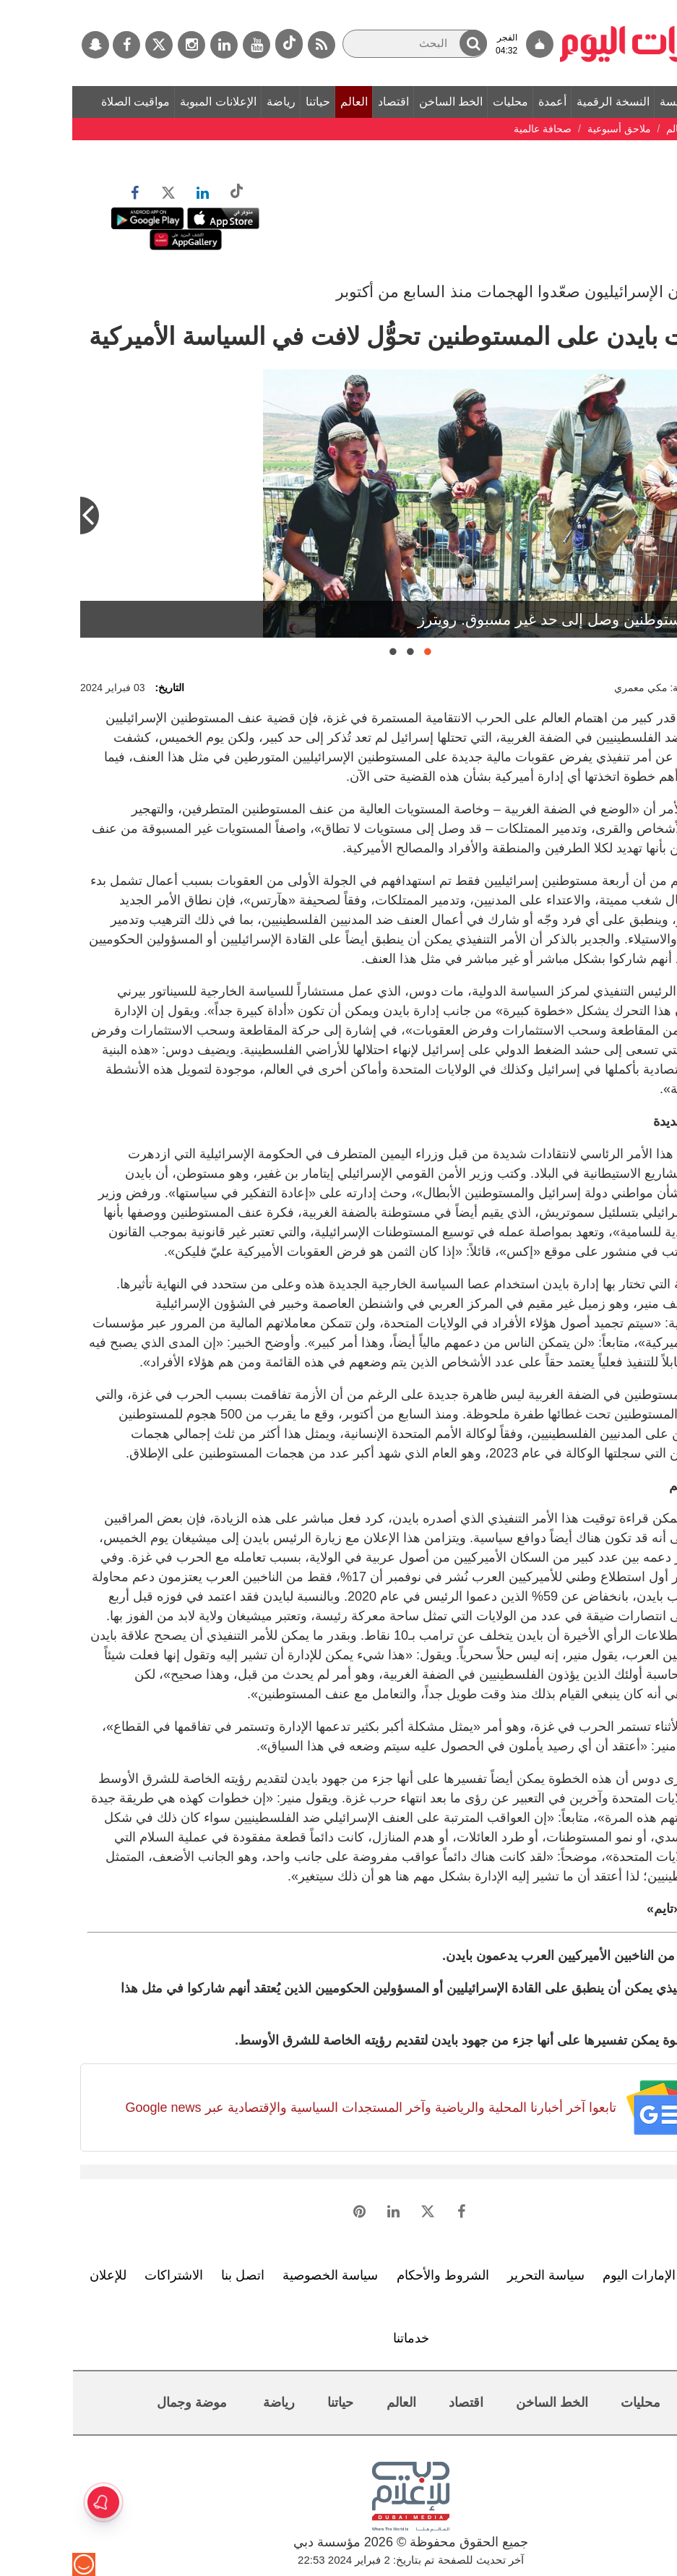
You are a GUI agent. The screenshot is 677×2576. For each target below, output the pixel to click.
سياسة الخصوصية (258, 2275)
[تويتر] (86, 45)
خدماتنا (339, 2338)
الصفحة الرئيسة (625, 101)
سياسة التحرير (473, 2275)
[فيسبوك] (54, 45)
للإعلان (35, 2275)
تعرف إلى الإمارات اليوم (595, 2275)
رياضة (208, 101)
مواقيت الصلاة (63, 101)
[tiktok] (216, 44)
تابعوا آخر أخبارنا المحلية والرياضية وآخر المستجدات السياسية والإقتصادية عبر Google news (298, 2107)
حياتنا (245, 101)
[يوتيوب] (184, 45)
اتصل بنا (170, 2275)
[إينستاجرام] (119, 45)
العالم (282, 101)
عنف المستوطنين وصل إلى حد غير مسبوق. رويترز (503, 619)
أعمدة (480, 101)
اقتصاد (321, 101)
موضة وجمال (120, 2402)
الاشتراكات (101, 2275)
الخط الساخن (378, 101)
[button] (401, 43)
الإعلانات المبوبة (146, 101)
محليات (438, 101)
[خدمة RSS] (249, 45)
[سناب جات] (23, 45)
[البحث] (342, 44)
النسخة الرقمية (540, 101)
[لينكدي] (151, 45)
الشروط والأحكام (370, 2275)
